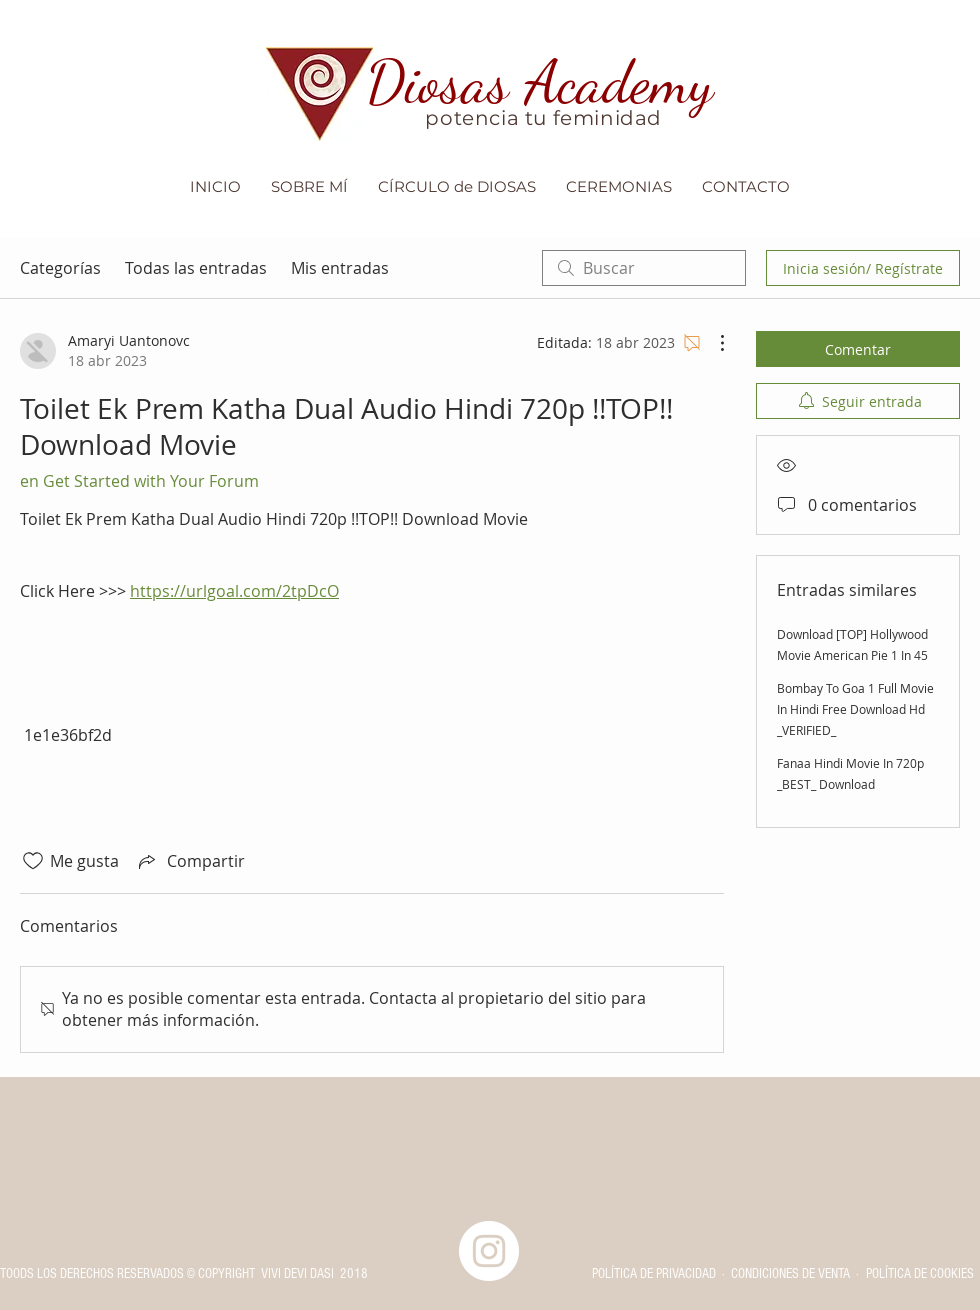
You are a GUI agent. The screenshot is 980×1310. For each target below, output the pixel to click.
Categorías (60, 268)
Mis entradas (340, 268)
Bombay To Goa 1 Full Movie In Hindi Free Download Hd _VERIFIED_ (855, 709)
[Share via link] (190, 861)
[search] (644, 268)
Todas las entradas (196, 268)
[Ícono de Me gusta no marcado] (33, 861)
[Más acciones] (712, 343)
